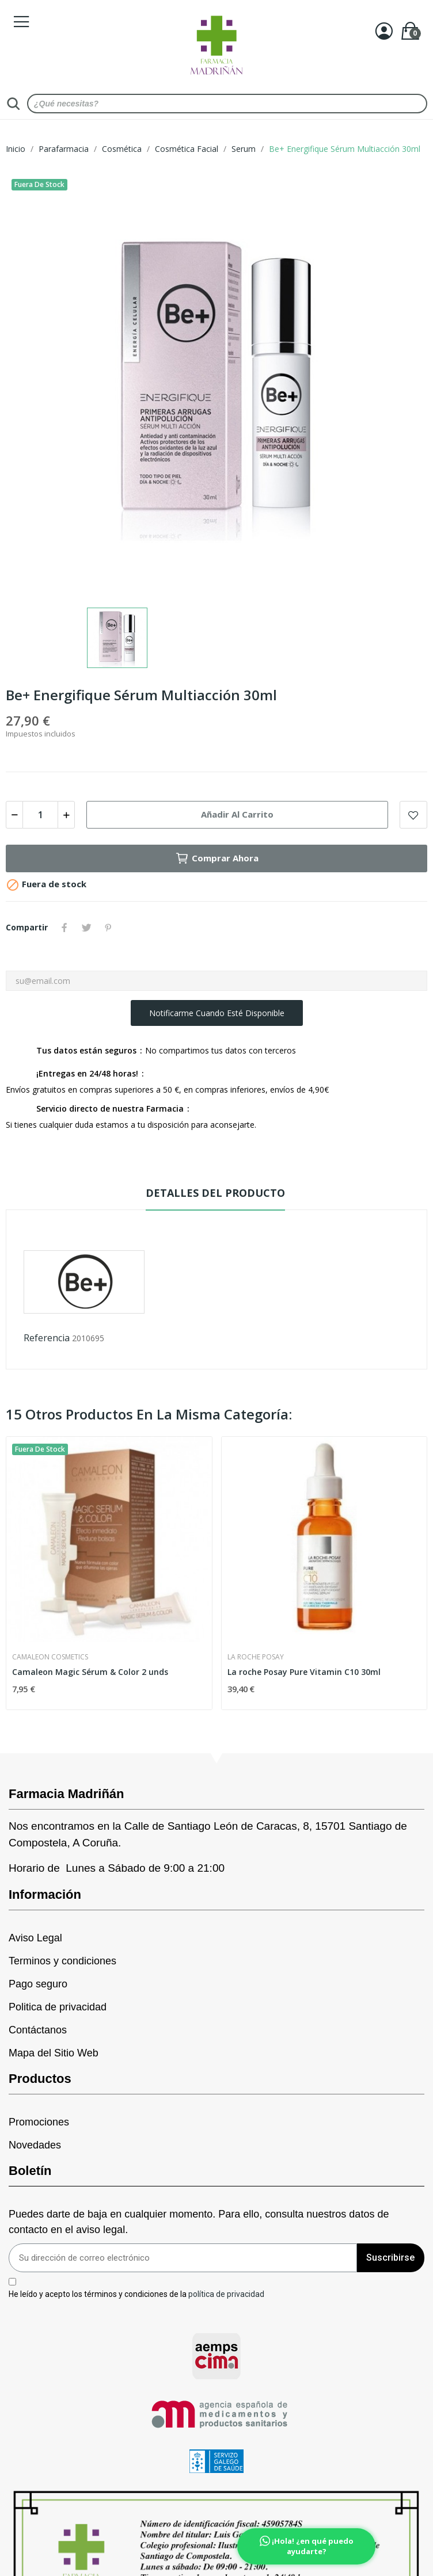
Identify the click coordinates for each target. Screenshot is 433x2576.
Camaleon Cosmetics (50, 1657)
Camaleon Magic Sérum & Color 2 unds (90, 1671)
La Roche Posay (255, 1657)
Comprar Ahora (217, 858)
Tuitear (86, 927)
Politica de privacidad (58, 2007)
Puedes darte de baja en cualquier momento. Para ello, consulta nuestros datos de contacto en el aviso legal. (199, 2221)
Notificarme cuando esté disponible (216, 1012)
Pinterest (108, 927)
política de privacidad (226, 2293)
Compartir (64, 927)
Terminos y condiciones (62, 1961)
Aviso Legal (35, 1938)
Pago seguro (38, 1984)
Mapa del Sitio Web (53, 2053)
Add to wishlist (413, 814)
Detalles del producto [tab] (215, 1193)
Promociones (39, 2122)
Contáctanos (38, 2030)
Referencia (47, 1337)
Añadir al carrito (237, 814)
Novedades (35, 2145)
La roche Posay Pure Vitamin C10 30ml (304, 1671)
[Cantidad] (40, 815)
